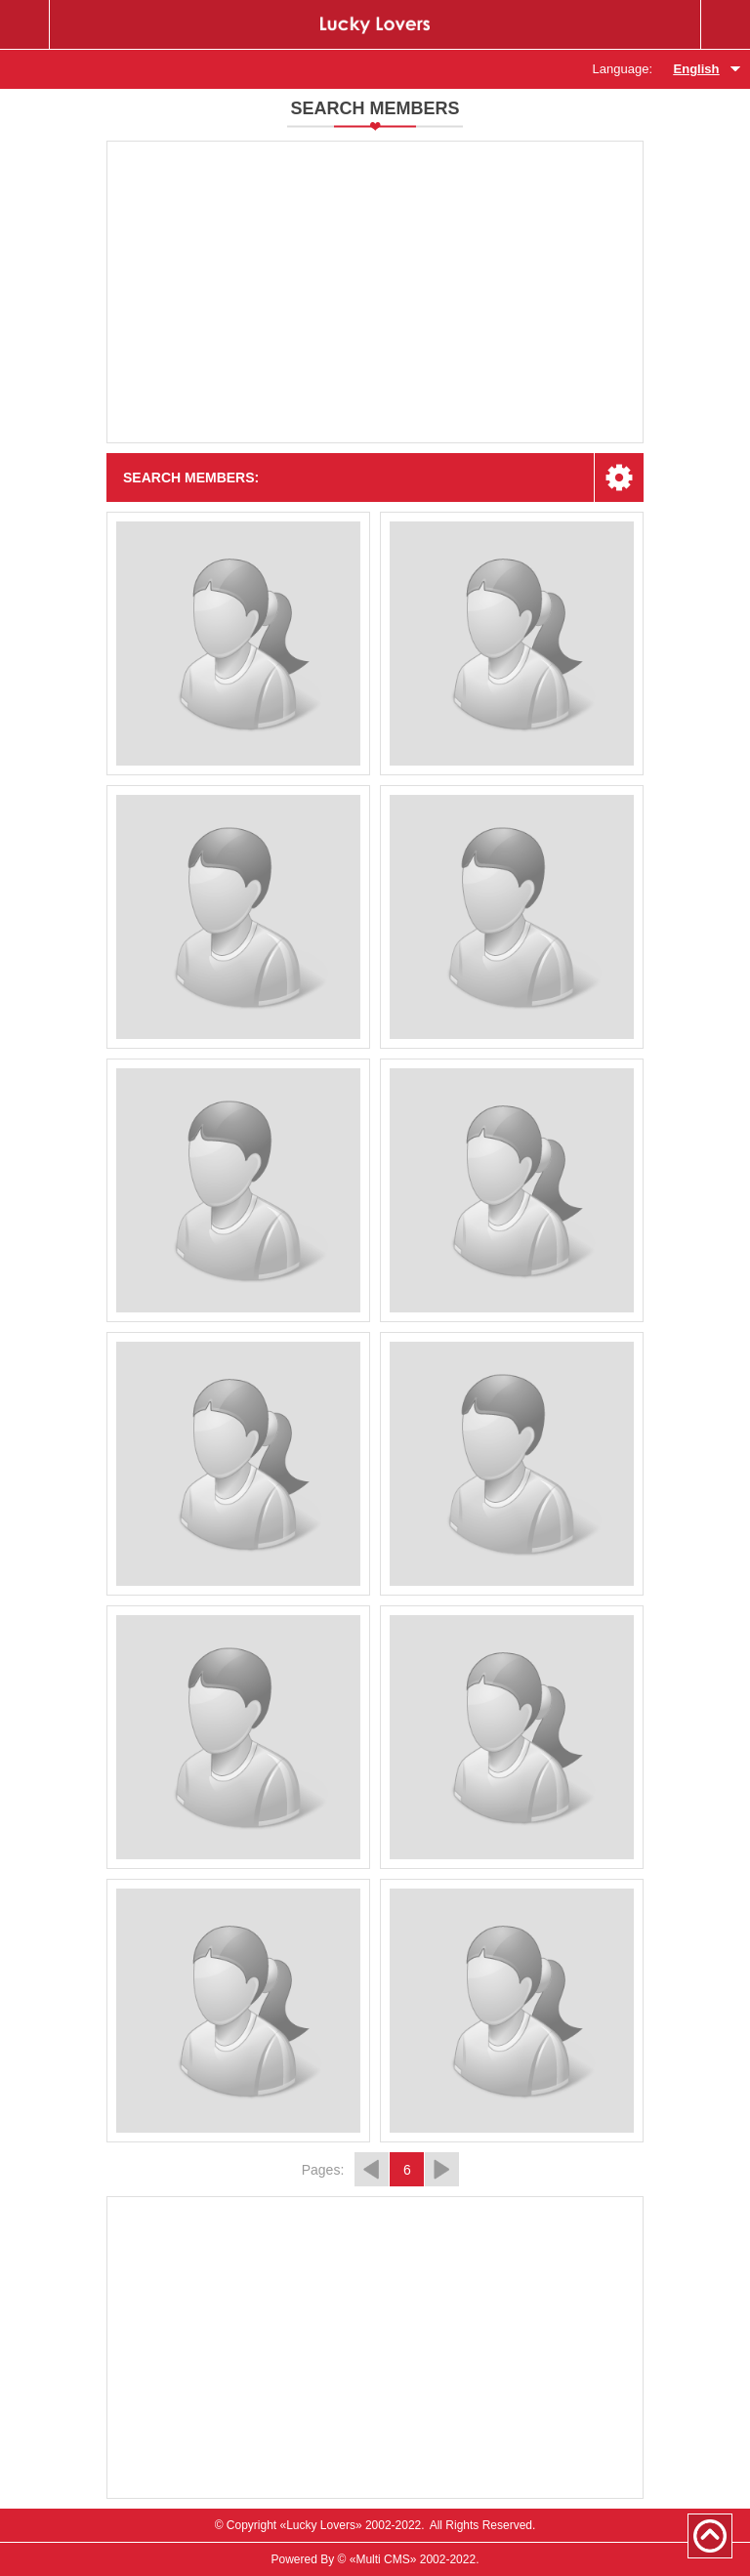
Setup (619, 477)
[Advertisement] (375, 292)
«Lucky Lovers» (321, 2525)
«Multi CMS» (383, 2559)
